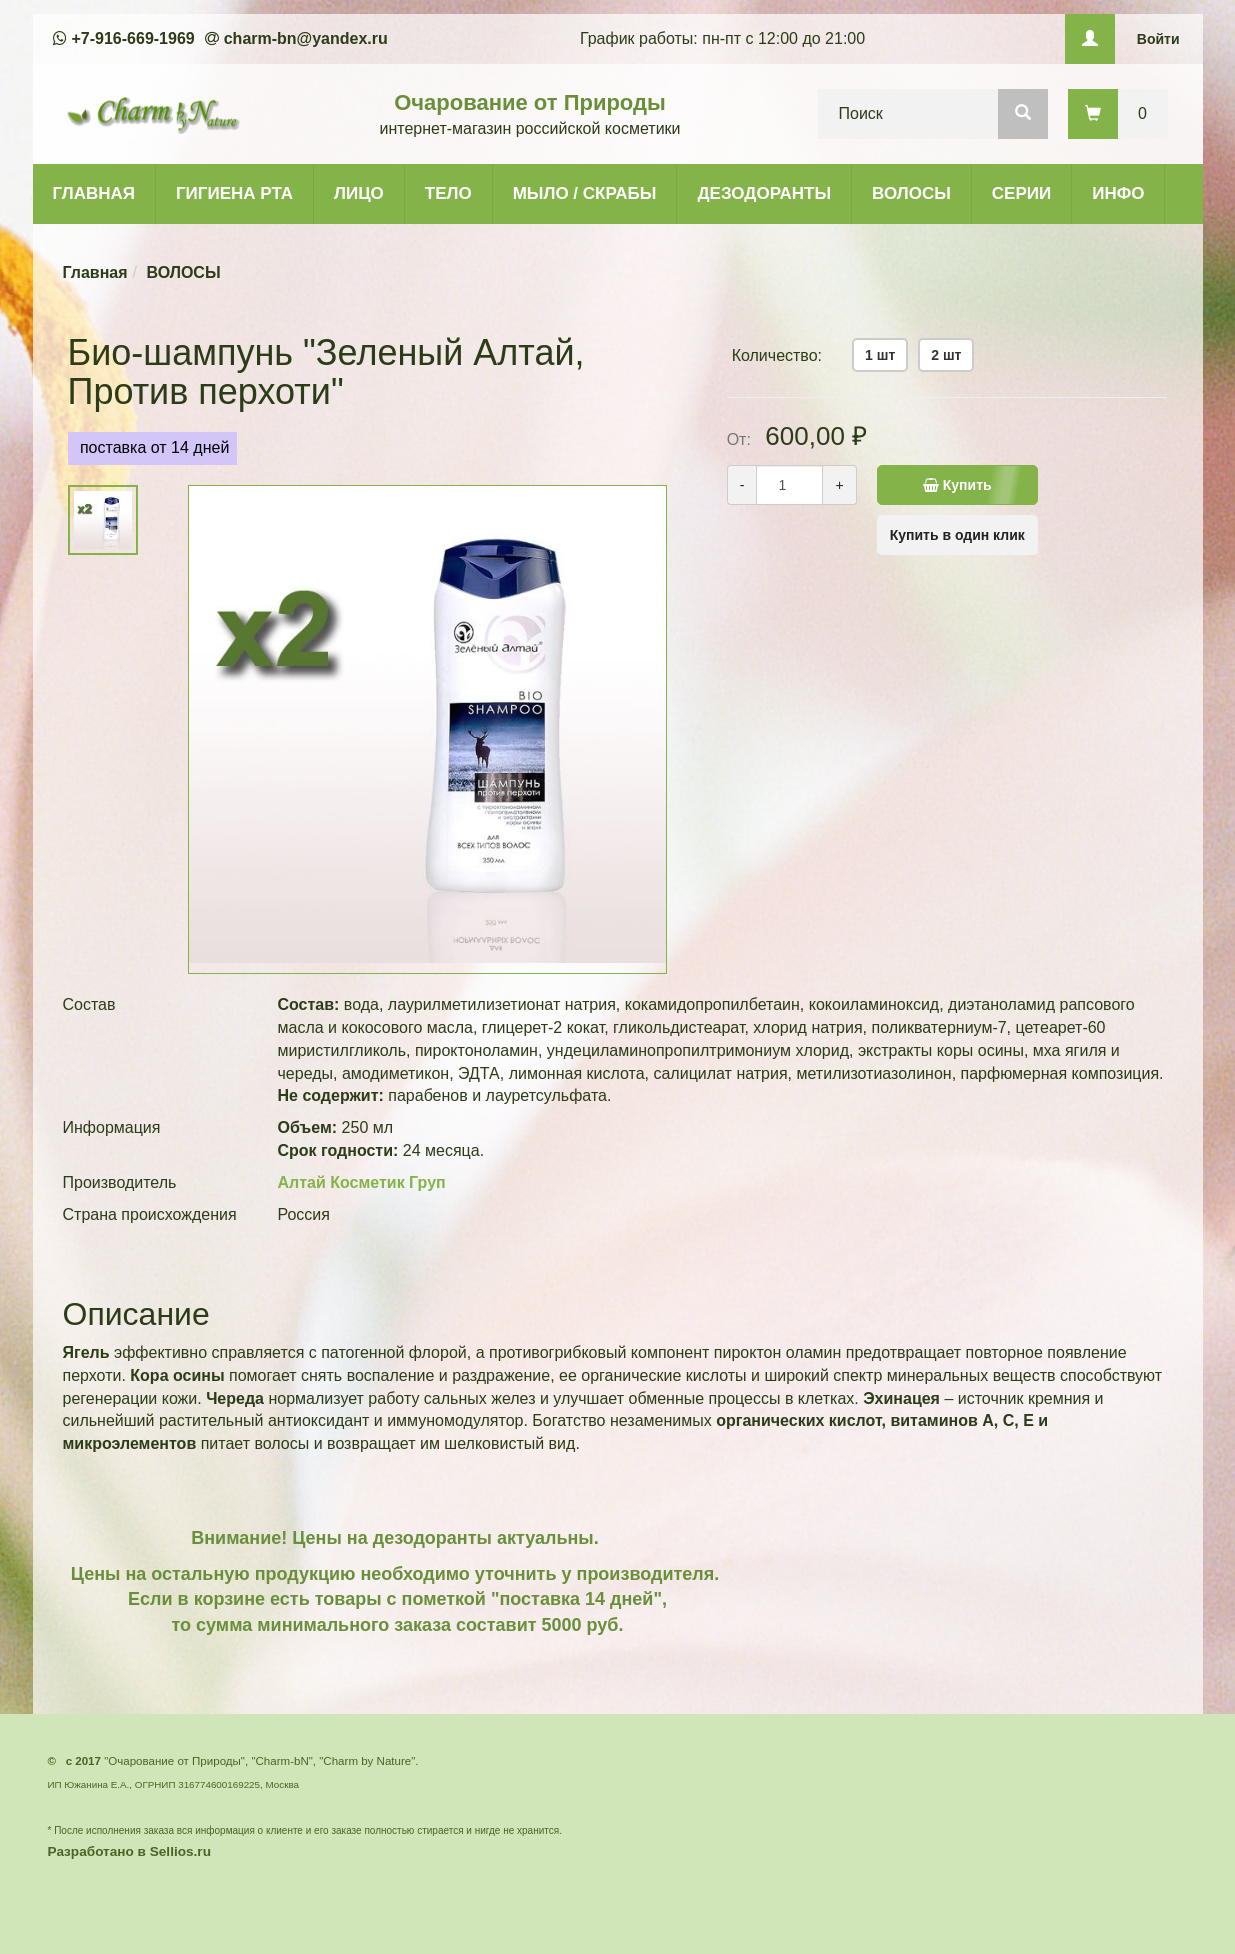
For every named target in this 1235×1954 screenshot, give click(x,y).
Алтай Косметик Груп (362, 1182)
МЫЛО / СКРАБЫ (585, 193)
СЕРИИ (1021, 193)
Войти (1158, 39)
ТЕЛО (448, 193)
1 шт (880, 355)
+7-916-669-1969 (133, 38)
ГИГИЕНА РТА (234, 193)
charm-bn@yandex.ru (306, 38)
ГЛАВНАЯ (94, 193)
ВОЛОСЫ (911, 193)
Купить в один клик (957, 535)
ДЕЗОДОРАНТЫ (764, 193)
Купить (957, 485)
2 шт (946, 355)
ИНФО (1118, 193)
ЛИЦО (359, 193)
